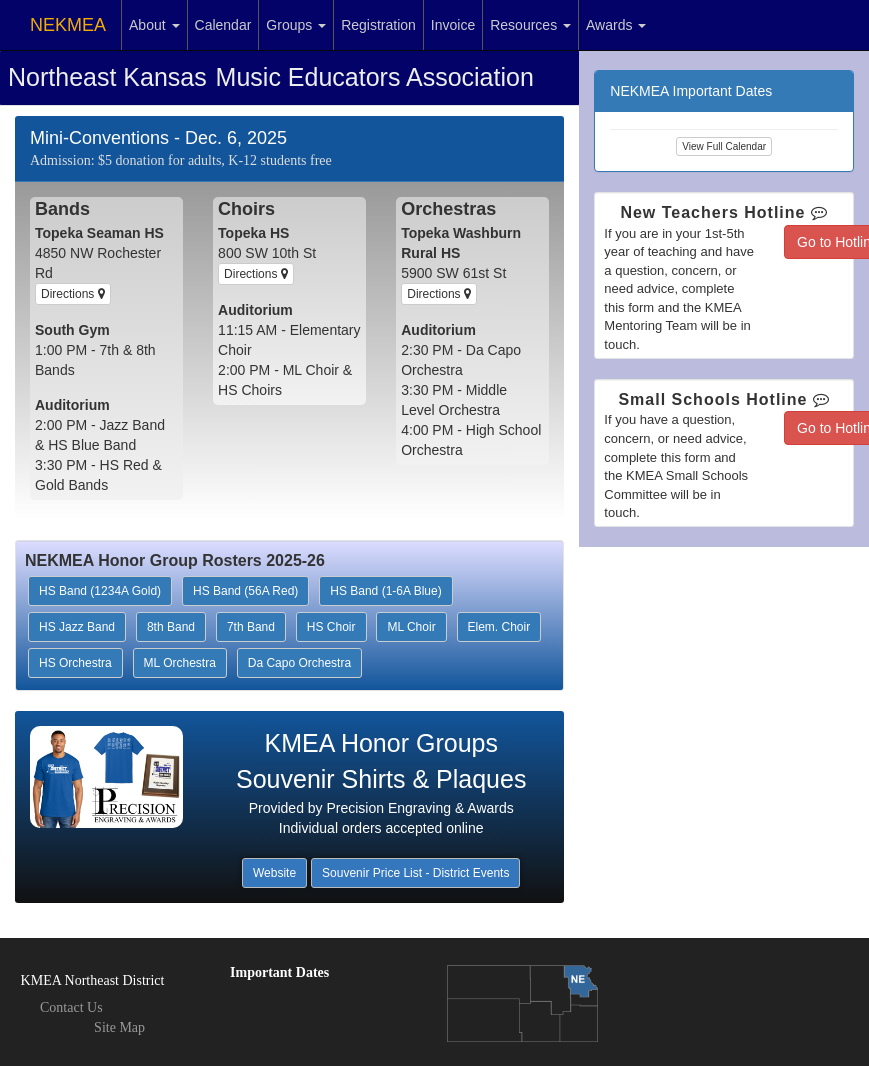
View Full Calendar (724, 146)
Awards (616, 25)
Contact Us (71, 1007)
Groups (296, 25)
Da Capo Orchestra (299, 663)
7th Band (251, 627)
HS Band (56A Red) (245, 591)
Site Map (119, 1027)
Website (274, 873)
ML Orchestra (180, 663)
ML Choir (411, 627)
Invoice (453, 25)
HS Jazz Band (77, 627)
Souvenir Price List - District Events (415, 873)
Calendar (223, 25)
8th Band (171, 627)
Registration (378, 25)
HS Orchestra (75, 663)
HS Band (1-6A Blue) (385, 591)
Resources (530, 25)
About (154, 25)
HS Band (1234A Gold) (100, 591)
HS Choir (331, 627)
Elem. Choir (499, 627)
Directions (73, 294)
